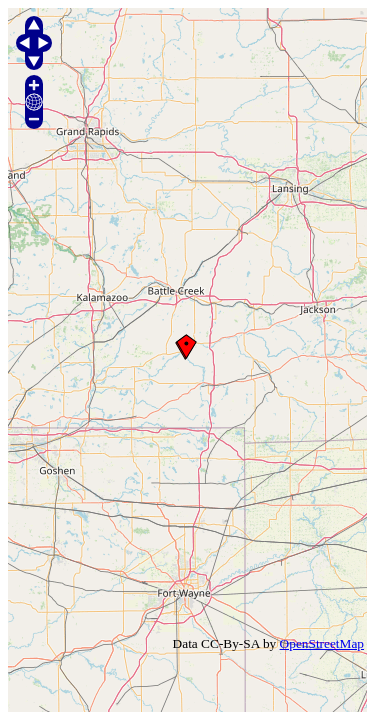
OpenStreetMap (322, 643)
